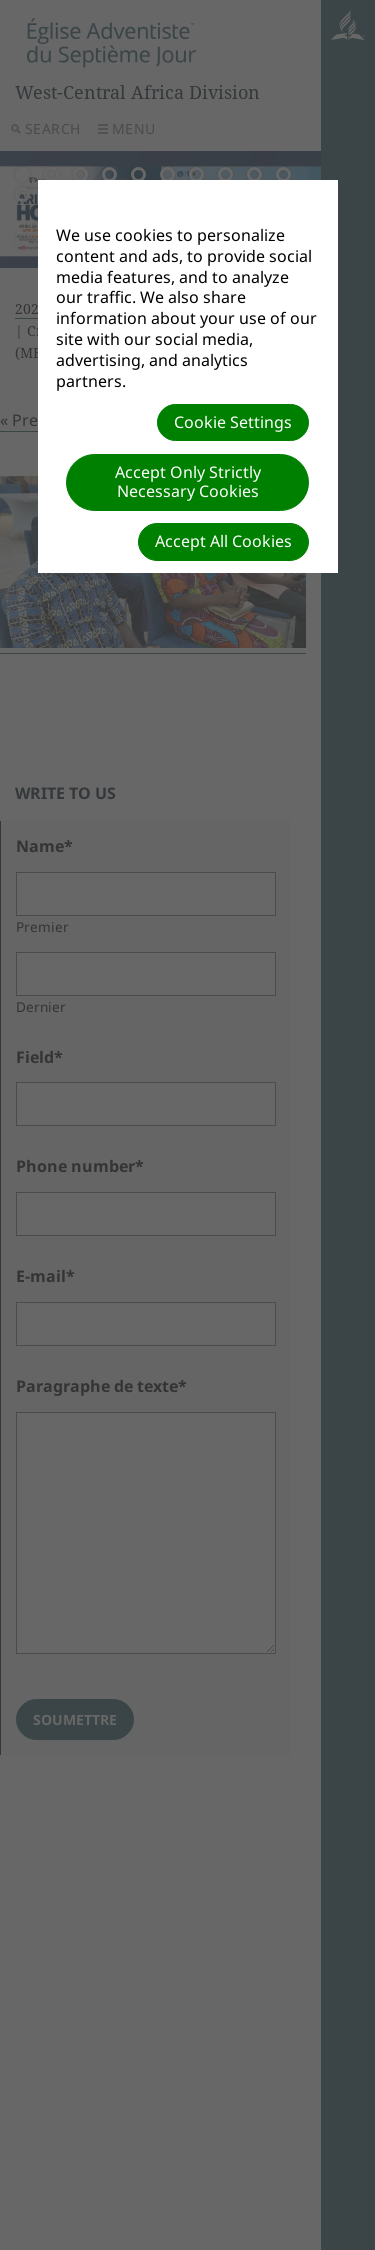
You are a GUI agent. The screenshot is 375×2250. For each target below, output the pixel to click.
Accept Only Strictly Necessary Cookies (188, 481)
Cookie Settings (233, 422)
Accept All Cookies (223, 541)
